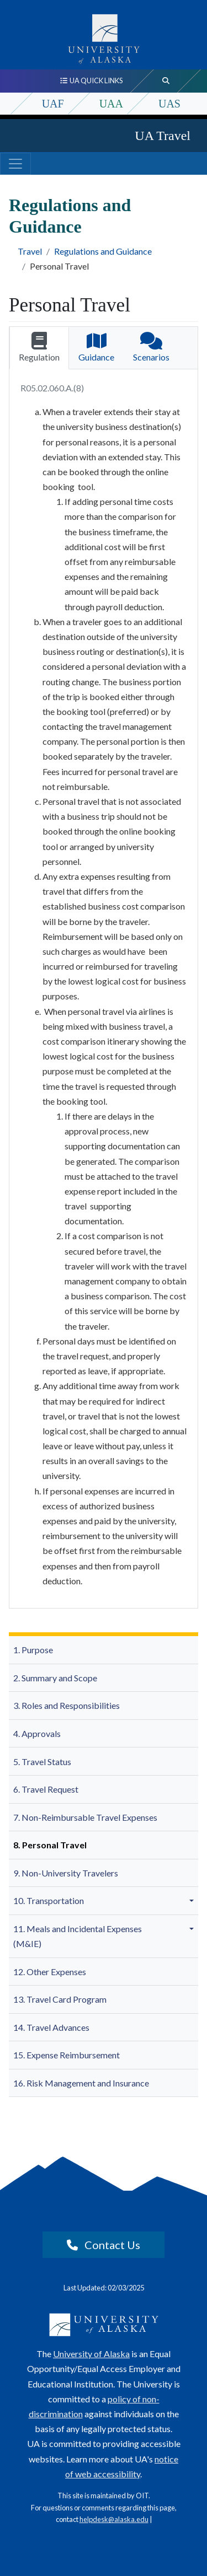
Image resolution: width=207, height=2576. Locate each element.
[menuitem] (103, 1650)
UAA (111, 104)
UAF (53, 104)
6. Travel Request (45, 1789)
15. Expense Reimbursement (66, 2055)
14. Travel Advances (51, 2027)
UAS (169, 104)
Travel (30, 251)
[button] (193, 1900)
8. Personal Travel (50, 1845)
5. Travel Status (42, 1761)
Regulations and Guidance (103, 251)
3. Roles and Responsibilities (66, 1705)
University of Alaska (91, 2353)
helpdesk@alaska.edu (113, 2519)
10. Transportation (48, 1900)
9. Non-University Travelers (65, 1873)
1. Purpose (33, 1649)
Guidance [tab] (96, 347)
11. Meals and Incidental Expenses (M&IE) (77, 1936)
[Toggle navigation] (15, 164)
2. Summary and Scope (55, 1677)
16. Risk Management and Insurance (81, 2083)
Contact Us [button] (103, 2244)
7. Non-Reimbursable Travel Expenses (85, 1817)
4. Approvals (37, 1733)
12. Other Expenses (49, 1971)
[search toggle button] (166, 81)
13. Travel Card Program (60, 1999)
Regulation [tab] (39, 347)
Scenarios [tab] (151, 347)
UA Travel (162, 135)
